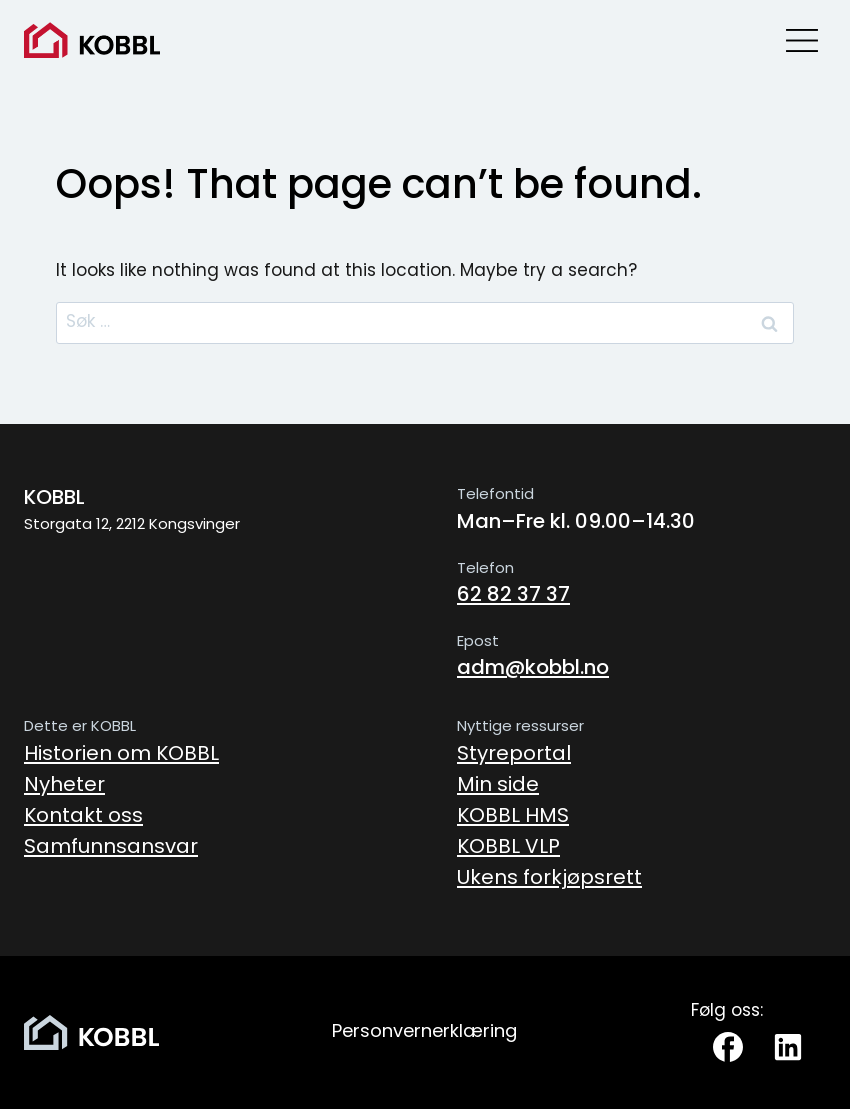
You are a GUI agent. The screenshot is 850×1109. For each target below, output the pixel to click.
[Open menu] (801, 40)
